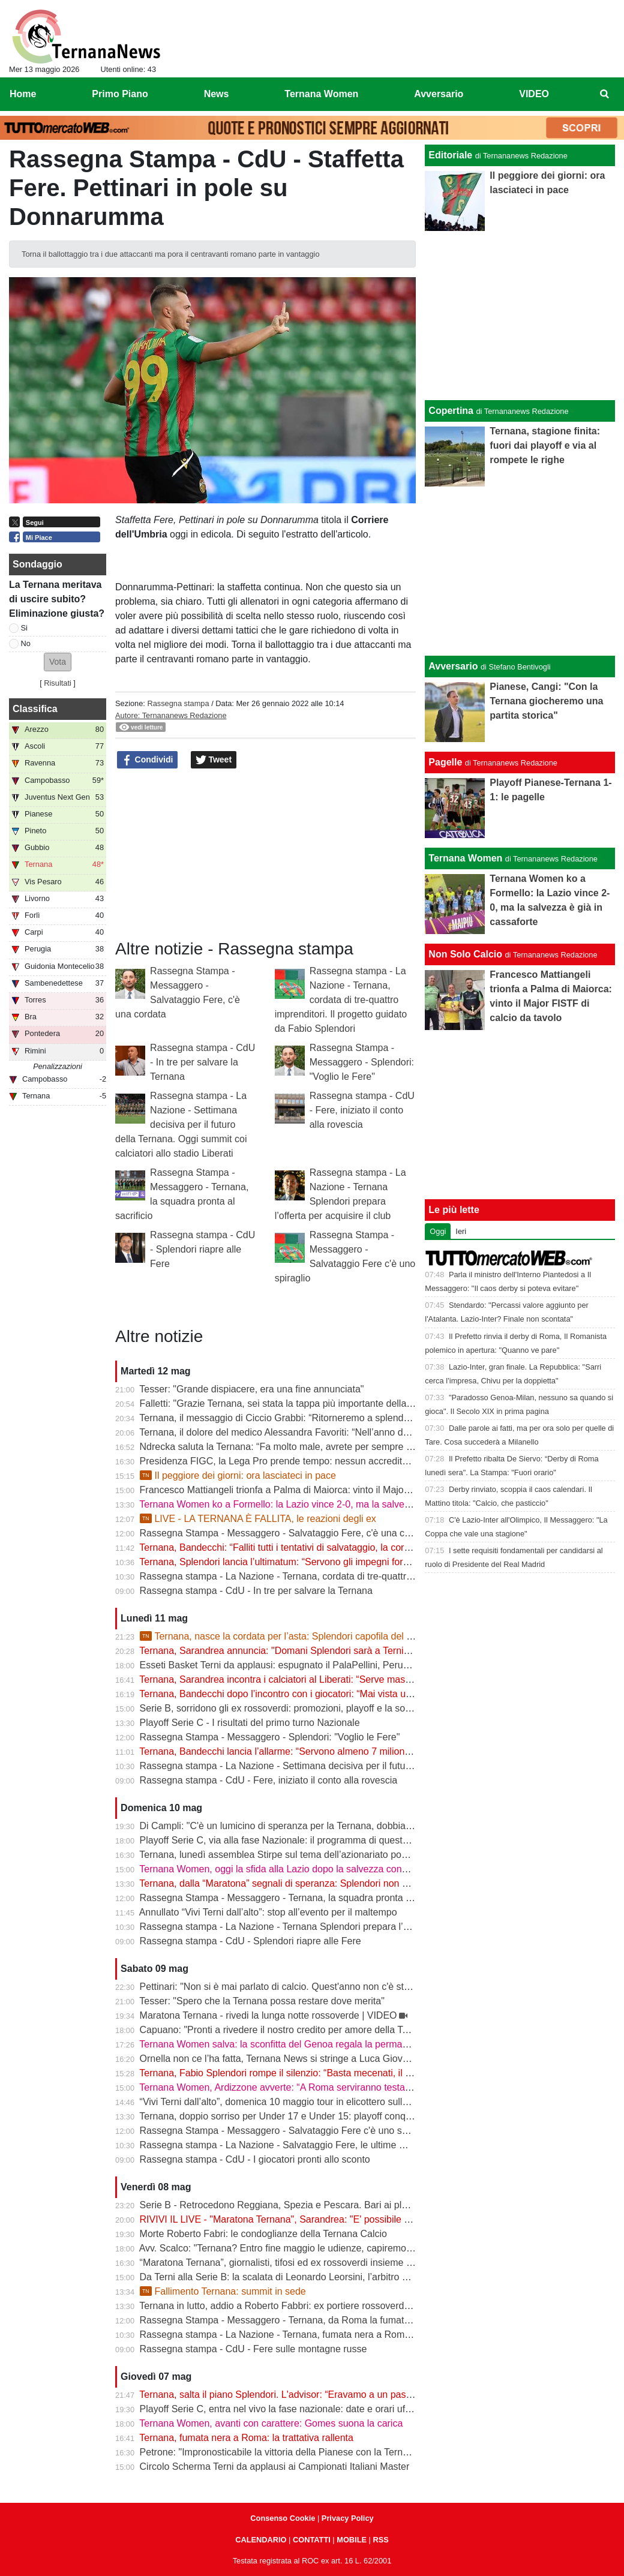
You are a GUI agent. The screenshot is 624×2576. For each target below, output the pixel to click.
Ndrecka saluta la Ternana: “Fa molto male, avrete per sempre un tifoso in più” (306, 1447)
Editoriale (450, 155)
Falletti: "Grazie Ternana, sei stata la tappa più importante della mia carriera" (301, 1403)
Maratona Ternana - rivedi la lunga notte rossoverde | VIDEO (268, 2015)
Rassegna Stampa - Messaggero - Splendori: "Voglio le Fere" (362, 1062)
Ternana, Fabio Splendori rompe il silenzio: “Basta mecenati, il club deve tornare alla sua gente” (342, 2073)
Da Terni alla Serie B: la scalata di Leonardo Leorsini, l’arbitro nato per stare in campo (321, 2277)
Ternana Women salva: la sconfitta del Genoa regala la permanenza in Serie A (305, 2044)
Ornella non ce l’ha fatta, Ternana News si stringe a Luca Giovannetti (285, 2058)
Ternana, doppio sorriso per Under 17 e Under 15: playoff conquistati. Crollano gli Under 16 (332, 2116)
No (26, 643)
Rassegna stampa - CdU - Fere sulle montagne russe (253, 2349)
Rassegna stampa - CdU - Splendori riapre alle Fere (202, 1249)
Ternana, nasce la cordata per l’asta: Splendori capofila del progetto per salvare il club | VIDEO (348, 1636)
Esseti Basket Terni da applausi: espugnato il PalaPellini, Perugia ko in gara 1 (304, 1665)
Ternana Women (465, 858)
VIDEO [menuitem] (534, 94)
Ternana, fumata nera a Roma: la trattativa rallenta (246, 2438)
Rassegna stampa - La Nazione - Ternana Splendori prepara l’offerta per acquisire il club (327, 1927)
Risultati (57, 682)
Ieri (460, 1231)
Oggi (438, 1231)
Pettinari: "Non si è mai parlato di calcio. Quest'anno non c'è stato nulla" (292, 1986)
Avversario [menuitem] (438, 94)
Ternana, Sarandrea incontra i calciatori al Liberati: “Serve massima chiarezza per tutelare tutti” (340, 1679)
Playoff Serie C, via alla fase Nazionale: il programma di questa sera (285, 1840)
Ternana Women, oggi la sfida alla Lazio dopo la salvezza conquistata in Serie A (309, 1869)
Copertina (450, 411)
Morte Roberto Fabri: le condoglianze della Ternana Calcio (263, 2234)
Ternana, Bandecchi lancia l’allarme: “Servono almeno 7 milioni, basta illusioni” (306, 1751)
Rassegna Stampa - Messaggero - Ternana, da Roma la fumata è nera (290, 2320)
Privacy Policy (348, 2518)
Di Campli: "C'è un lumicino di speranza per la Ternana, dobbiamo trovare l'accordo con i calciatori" (349, 1826)
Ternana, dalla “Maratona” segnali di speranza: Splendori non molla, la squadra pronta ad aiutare (344, 1883)
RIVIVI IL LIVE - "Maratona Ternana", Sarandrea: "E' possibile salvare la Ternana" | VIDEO (332, 2219)
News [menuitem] (216, 94)
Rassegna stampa (178, 703)
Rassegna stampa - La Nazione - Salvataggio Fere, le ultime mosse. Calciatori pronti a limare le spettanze (365, 2145)
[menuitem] (604, 94)
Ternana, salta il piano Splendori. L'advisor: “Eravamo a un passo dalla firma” (302, 2394)
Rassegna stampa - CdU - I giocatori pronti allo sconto (255, 2159)
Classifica (35, 709)
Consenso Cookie (282, 2518)
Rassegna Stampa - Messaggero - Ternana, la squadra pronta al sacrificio (297, 1898)
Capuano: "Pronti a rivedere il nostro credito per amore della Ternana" (288, 2030)
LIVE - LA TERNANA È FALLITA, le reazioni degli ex (258, 1519)
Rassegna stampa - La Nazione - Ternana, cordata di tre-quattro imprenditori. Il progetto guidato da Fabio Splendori (341, 1000)
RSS (380, 2539)
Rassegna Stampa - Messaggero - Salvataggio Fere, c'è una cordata (286, 1533)
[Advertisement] (520, 571)
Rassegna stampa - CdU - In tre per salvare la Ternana (202, 1062)
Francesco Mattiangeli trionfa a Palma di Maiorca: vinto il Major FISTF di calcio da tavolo (327, 1490)
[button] (57, 662)
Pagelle (445, 762)
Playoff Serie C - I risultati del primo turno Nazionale (250, 1723)
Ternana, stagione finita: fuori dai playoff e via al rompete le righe (545, 445)
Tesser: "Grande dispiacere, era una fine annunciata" (251, 1389)
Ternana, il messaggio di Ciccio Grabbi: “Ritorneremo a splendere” (280, 1418)
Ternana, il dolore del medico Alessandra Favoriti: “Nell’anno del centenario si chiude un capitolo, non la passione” (381, 1432)
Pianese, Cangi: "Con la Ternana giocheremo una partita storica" (546, 700)
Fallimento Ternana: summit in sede (223, 2291)
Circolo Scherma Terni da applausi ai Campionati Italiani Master (275, 2466)
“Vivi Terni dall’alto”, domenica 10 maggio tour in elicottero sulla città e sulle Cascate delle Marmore (350, 2102)
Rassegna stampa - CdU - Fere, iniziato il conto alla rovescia (362, 1110)
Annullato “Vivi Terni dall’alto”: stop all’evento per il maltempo (268, 1912)
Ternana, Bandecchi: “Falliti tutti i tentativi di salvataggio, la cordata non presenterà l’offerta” (333, 1547)
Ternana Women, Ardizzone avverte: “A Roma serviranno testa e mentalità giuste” (312, 2087)
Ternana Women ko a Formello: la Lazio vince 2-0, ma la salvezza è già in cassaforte (319, 1504)
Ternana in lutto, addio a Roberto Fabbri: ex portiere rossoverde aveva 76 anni (305, 2306)
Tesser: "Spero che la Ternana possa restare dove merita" (262, 2001)
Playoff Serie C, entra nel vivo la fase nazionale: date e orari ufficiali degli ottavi (307, 2409)
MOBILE (352, 2539)
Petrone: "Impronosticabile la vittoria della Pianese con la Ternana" (281, 2452)
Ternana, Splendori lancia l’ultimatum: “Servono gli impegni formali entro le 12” (305, 1562)
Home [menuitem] (23, 94)
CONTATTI (312, 2539)
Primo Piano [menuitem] (120, 94)
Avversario (453, 666)
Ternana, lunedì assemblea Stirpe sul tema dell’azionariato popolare (283, 1855)
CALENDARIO (260, 2539)
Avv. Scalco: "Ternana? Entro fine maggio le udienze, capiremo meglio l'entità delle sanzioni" (335, 2248)
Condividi (147, 760)
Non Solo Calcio (465, 954)
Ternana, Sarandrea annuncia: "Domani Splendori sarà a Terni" (273, 1651)
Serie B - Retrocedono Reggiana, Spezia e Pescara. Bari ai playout (282, 2205)
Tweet (214, 760)
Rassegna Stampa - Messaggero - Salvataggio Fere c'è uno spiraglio (286, 2130)
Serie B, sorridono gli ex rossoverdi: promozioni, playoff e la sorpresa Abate (300, 1708)
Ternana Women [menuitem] (321, 94)
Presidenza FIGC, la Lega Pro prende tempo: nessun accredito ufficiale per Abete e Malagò (334, 1461)
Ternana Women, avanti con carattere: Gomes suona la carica (271, 2423)
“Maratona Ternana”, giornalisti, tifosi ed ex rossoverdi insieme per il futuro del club (315, 2262)
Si (24, 627)
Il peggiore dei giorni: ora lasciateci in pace (238, 1475)
